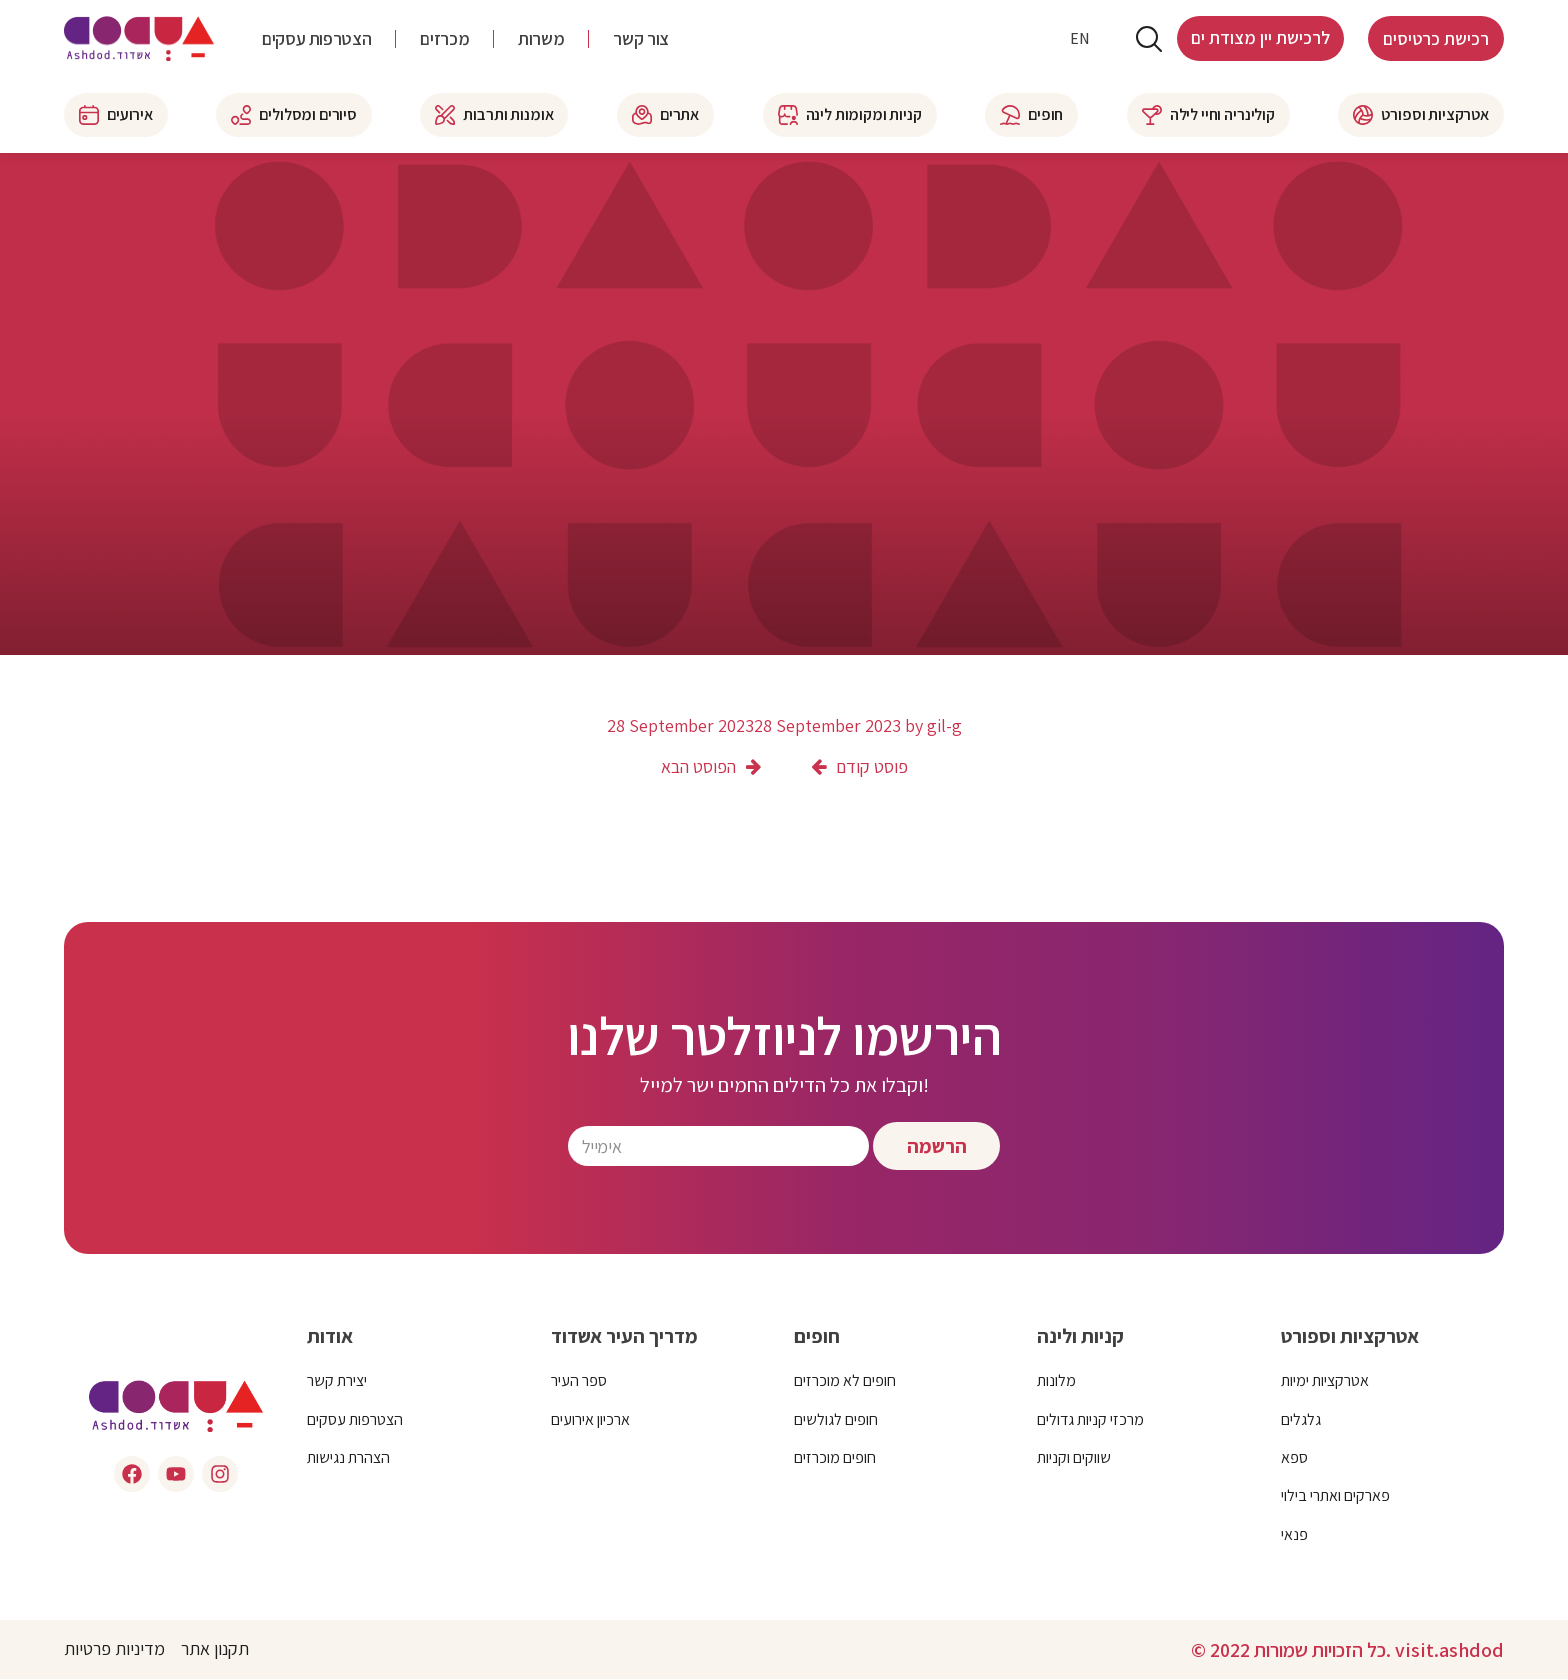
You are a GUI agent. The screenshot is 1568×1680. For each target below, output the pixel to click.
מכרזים (444, 39)
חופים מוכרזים (835, 1458)
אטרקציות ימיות (1325, 1381)
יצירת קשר (337, 1381)
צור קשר (640, 39)
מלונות (1056, 1381)
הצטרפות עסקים (316, 39)
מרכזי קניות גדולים (1090, 1419)
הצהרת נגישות (348, 1458)
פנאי (1294, 1534)
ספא (1294, 1458)
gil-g (944, 726)
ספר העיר (579, 1381)
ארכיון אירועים (590, 1419)
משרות (541, 39)
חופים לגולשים (836, 1419)
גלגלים (1301, 1419)
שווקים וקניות (1074, 1458)
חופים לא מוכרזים (845, 1381)
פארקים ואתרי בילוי (1335, 1496)
